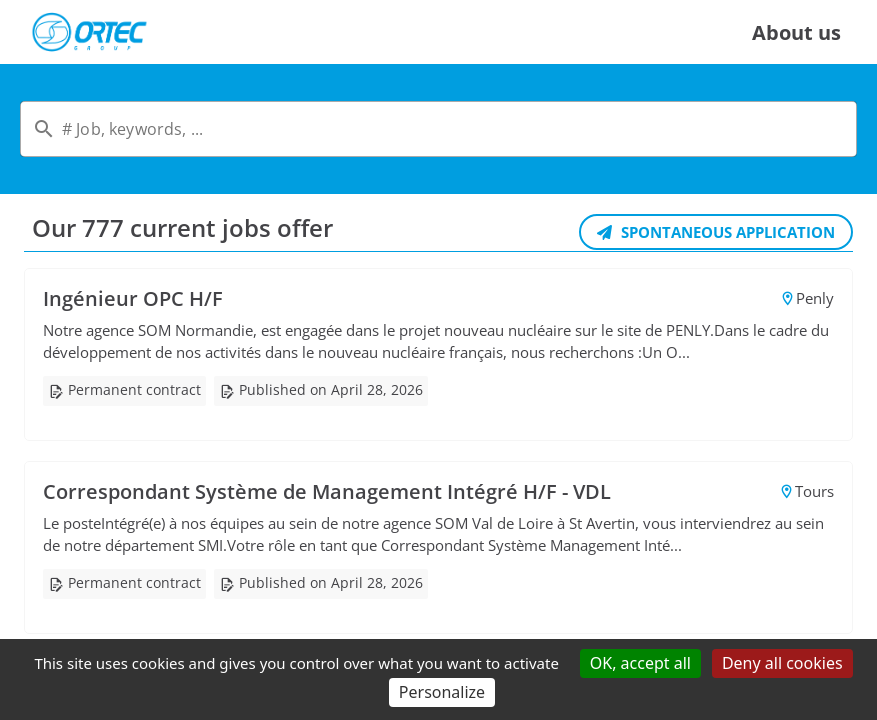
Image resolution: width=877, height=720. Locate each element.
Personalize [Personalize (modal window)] (442, 692)
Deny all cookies (782, 663)
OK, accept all (640, 663)
